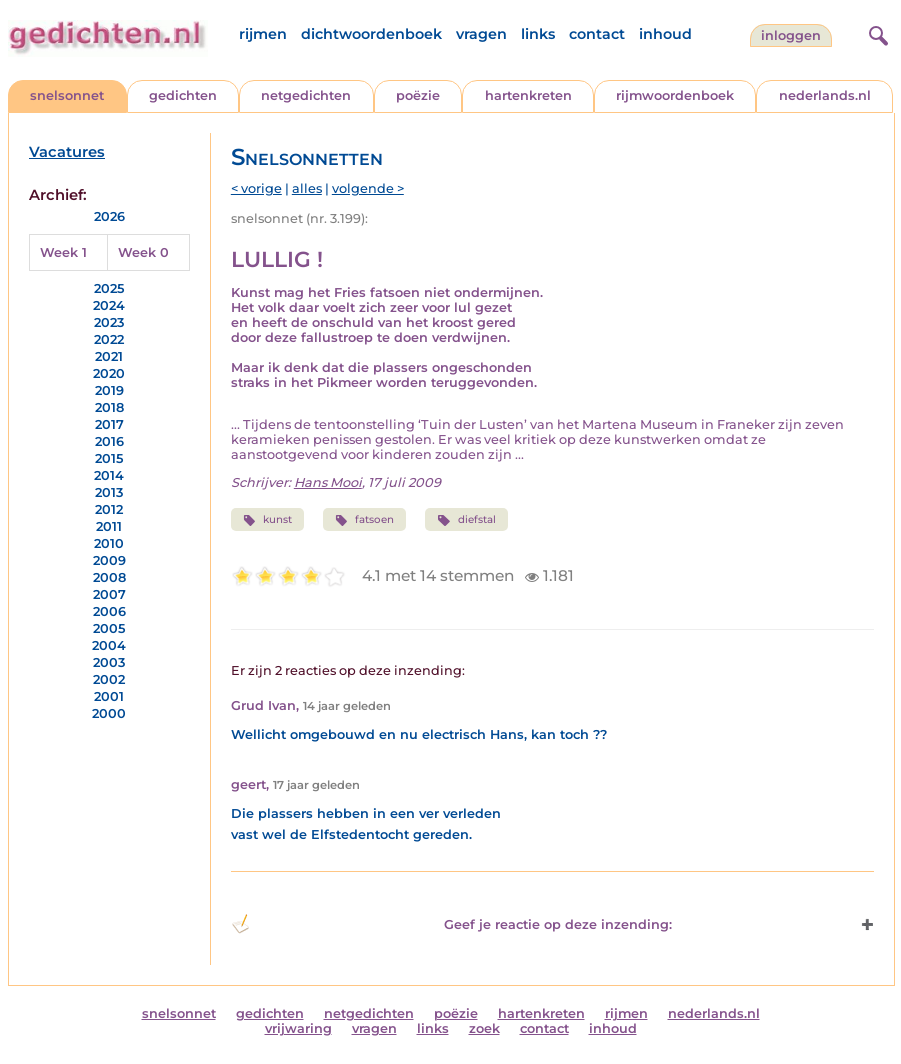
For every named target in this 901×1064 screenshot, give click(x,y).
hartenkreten (528, 95)
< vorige (256, 188)
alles (307, 188)
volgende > (368, 188)
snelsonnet (67, 95)
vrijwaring (298, 1028)
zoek (484, 1028)
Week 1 (63, 252)
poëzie (418, 95)
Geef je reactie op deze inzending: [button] (452, 924)
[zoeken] (876, 33)
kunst (267, 520)
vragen (481, 34)
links (538, 34)
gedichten (183, 95)
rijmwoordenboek (675, 95)
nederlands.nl (825, 95)
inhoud (665, 34)
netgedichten (306, 95)
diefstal (466, 520)
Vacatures (67, 152)
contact (597, 34)
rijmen (263, 34)
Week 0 (143, 252)
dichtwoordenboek (371, 34)
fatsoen (364, 520)
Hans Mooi (328, 482)
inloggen (791, 35)
